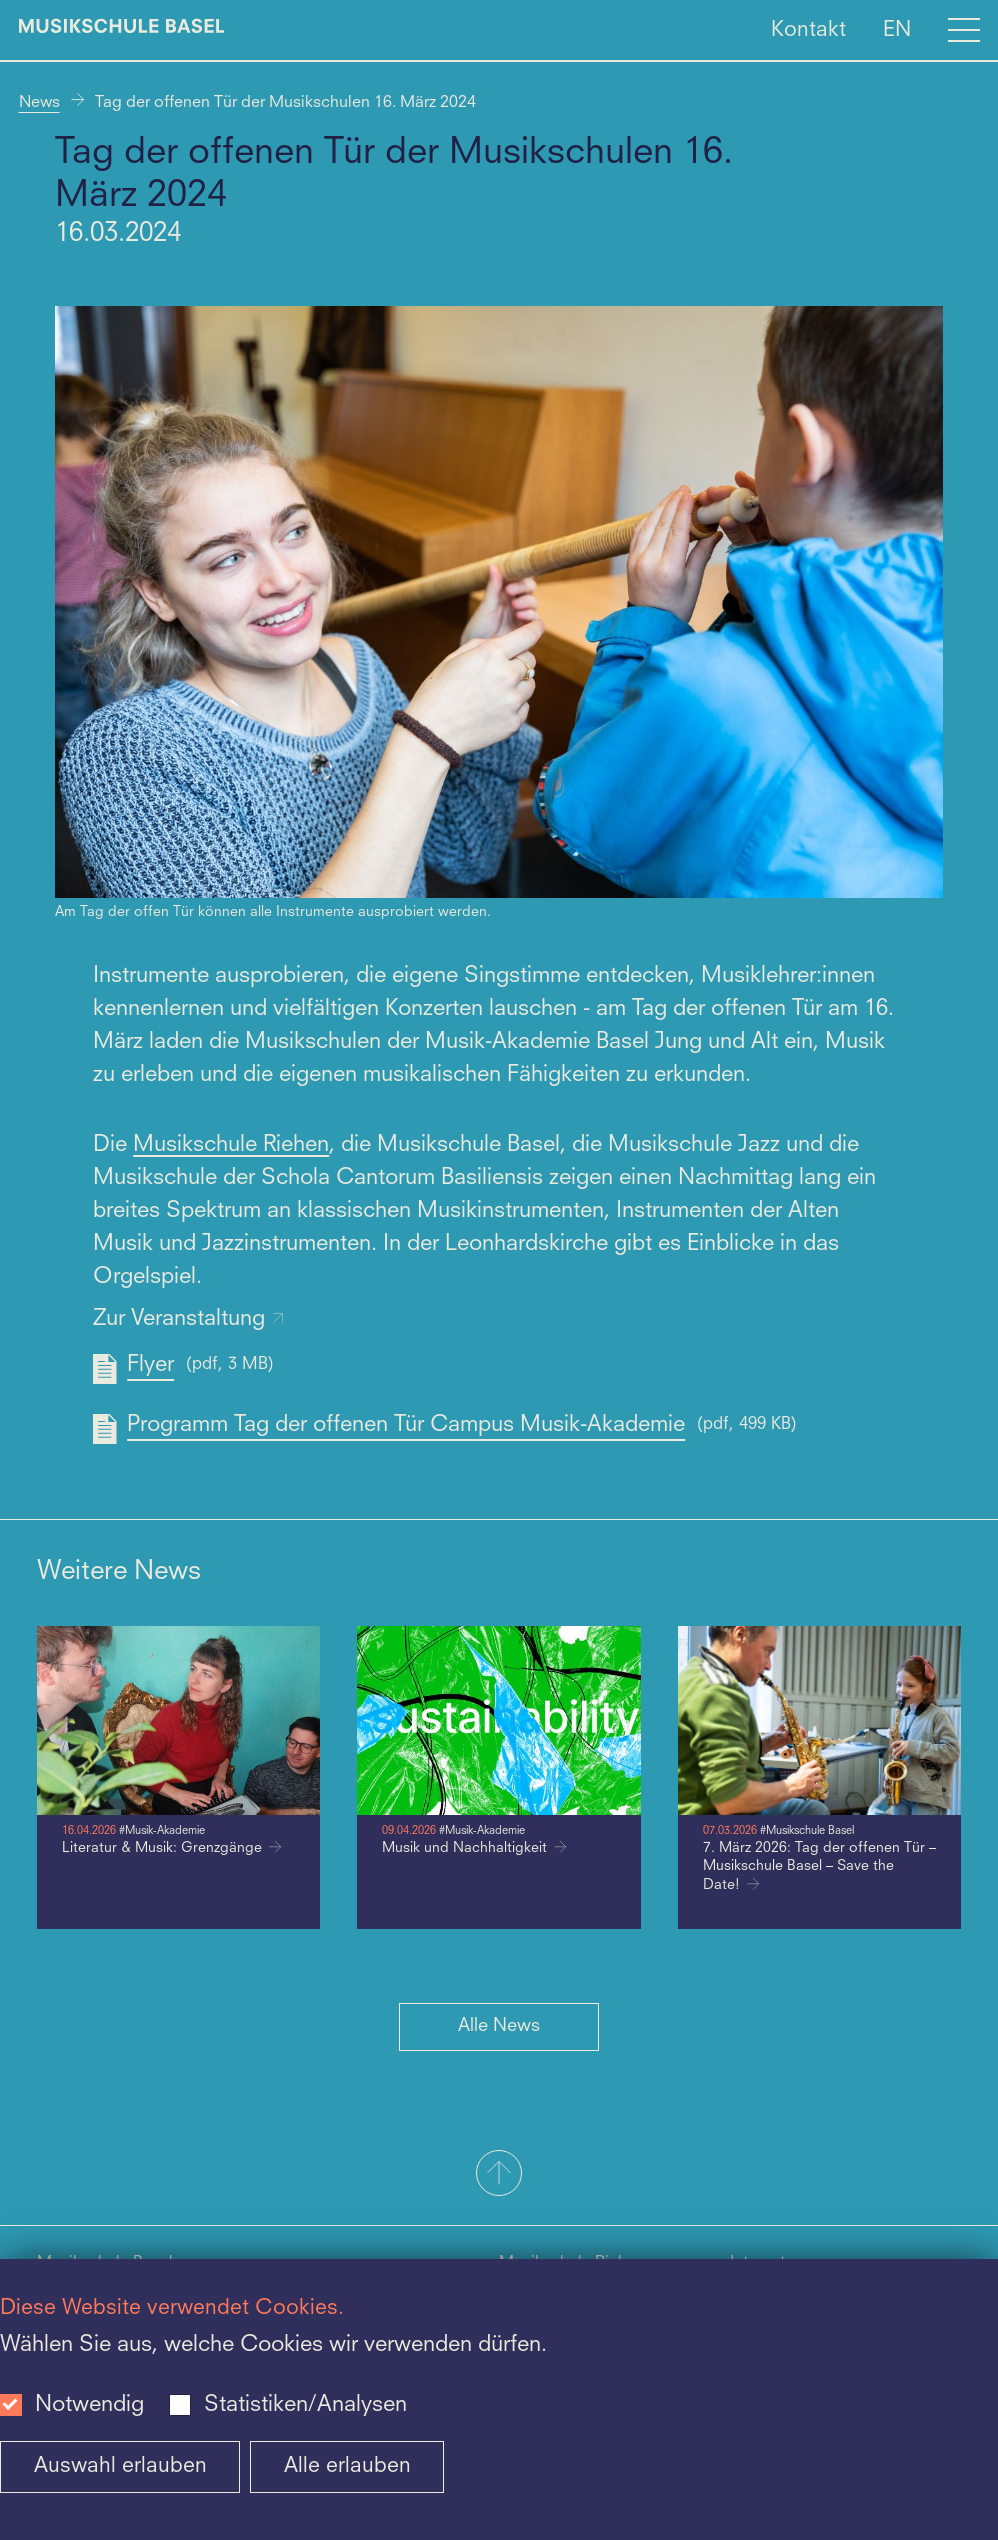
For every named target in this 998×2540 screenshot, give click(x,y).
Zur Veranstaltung (189, 1319)
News (39, 103)
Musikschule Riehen (231, 1145)
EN (897, 29)
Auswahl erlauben (120, 2466)
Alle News (499, 2026)
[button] (499, 2175)
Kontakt (808, 29)
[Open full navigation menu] (964, 30)
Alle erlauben (347, 2466)
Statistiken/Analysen (305, 2405)
